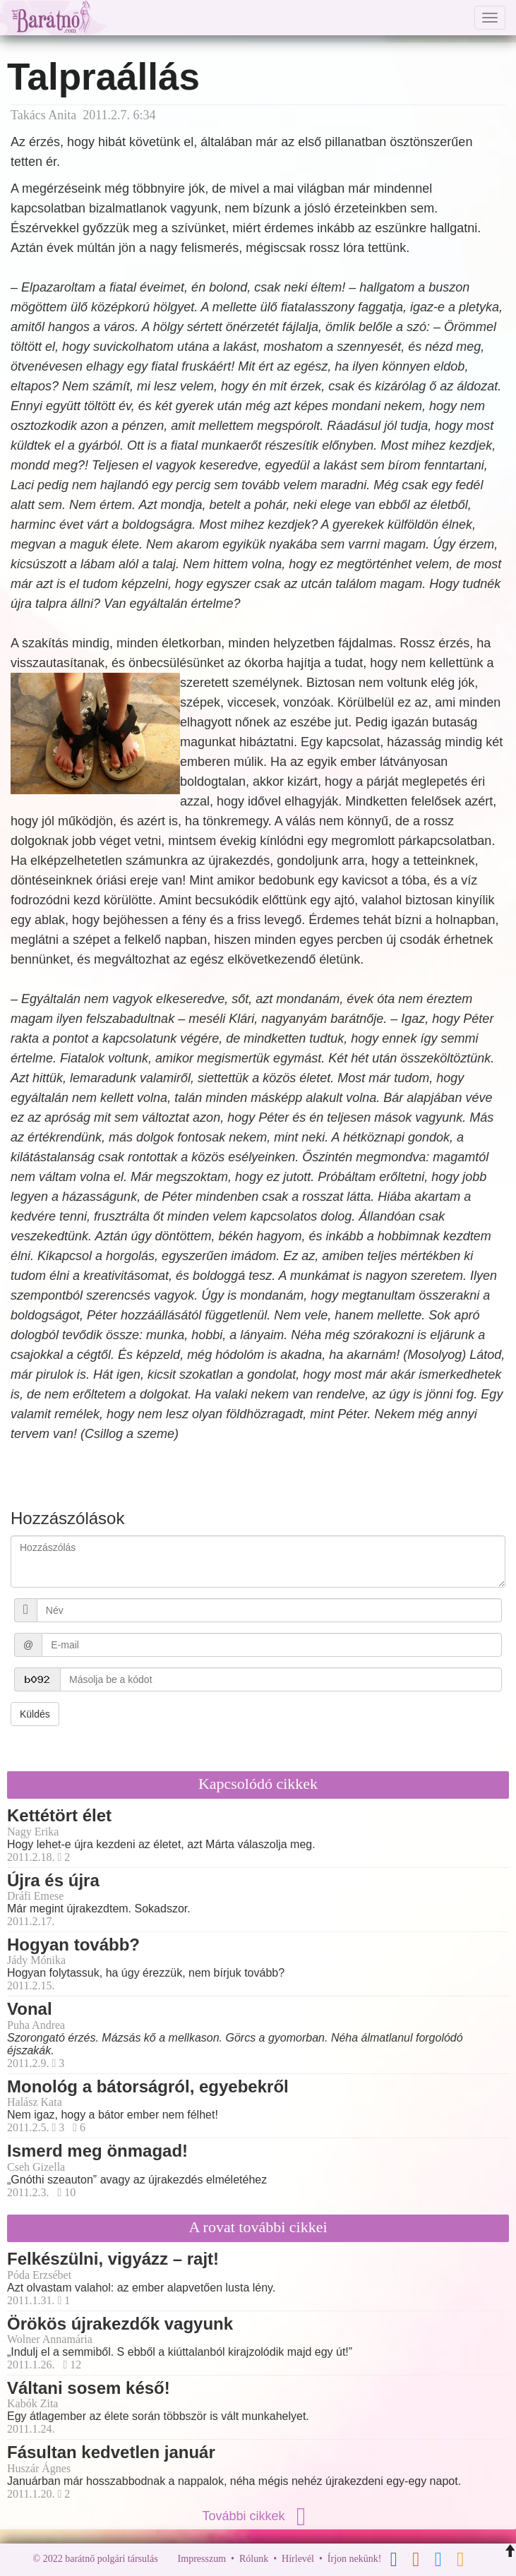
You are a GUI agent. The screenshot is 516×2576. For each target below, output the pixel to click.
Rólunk (253, 2558)
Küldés (35, 1714)
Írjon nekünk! (355, 2558)
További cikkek (257, 2516)
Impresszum (202, 2558)
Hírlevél (298, 2558)
